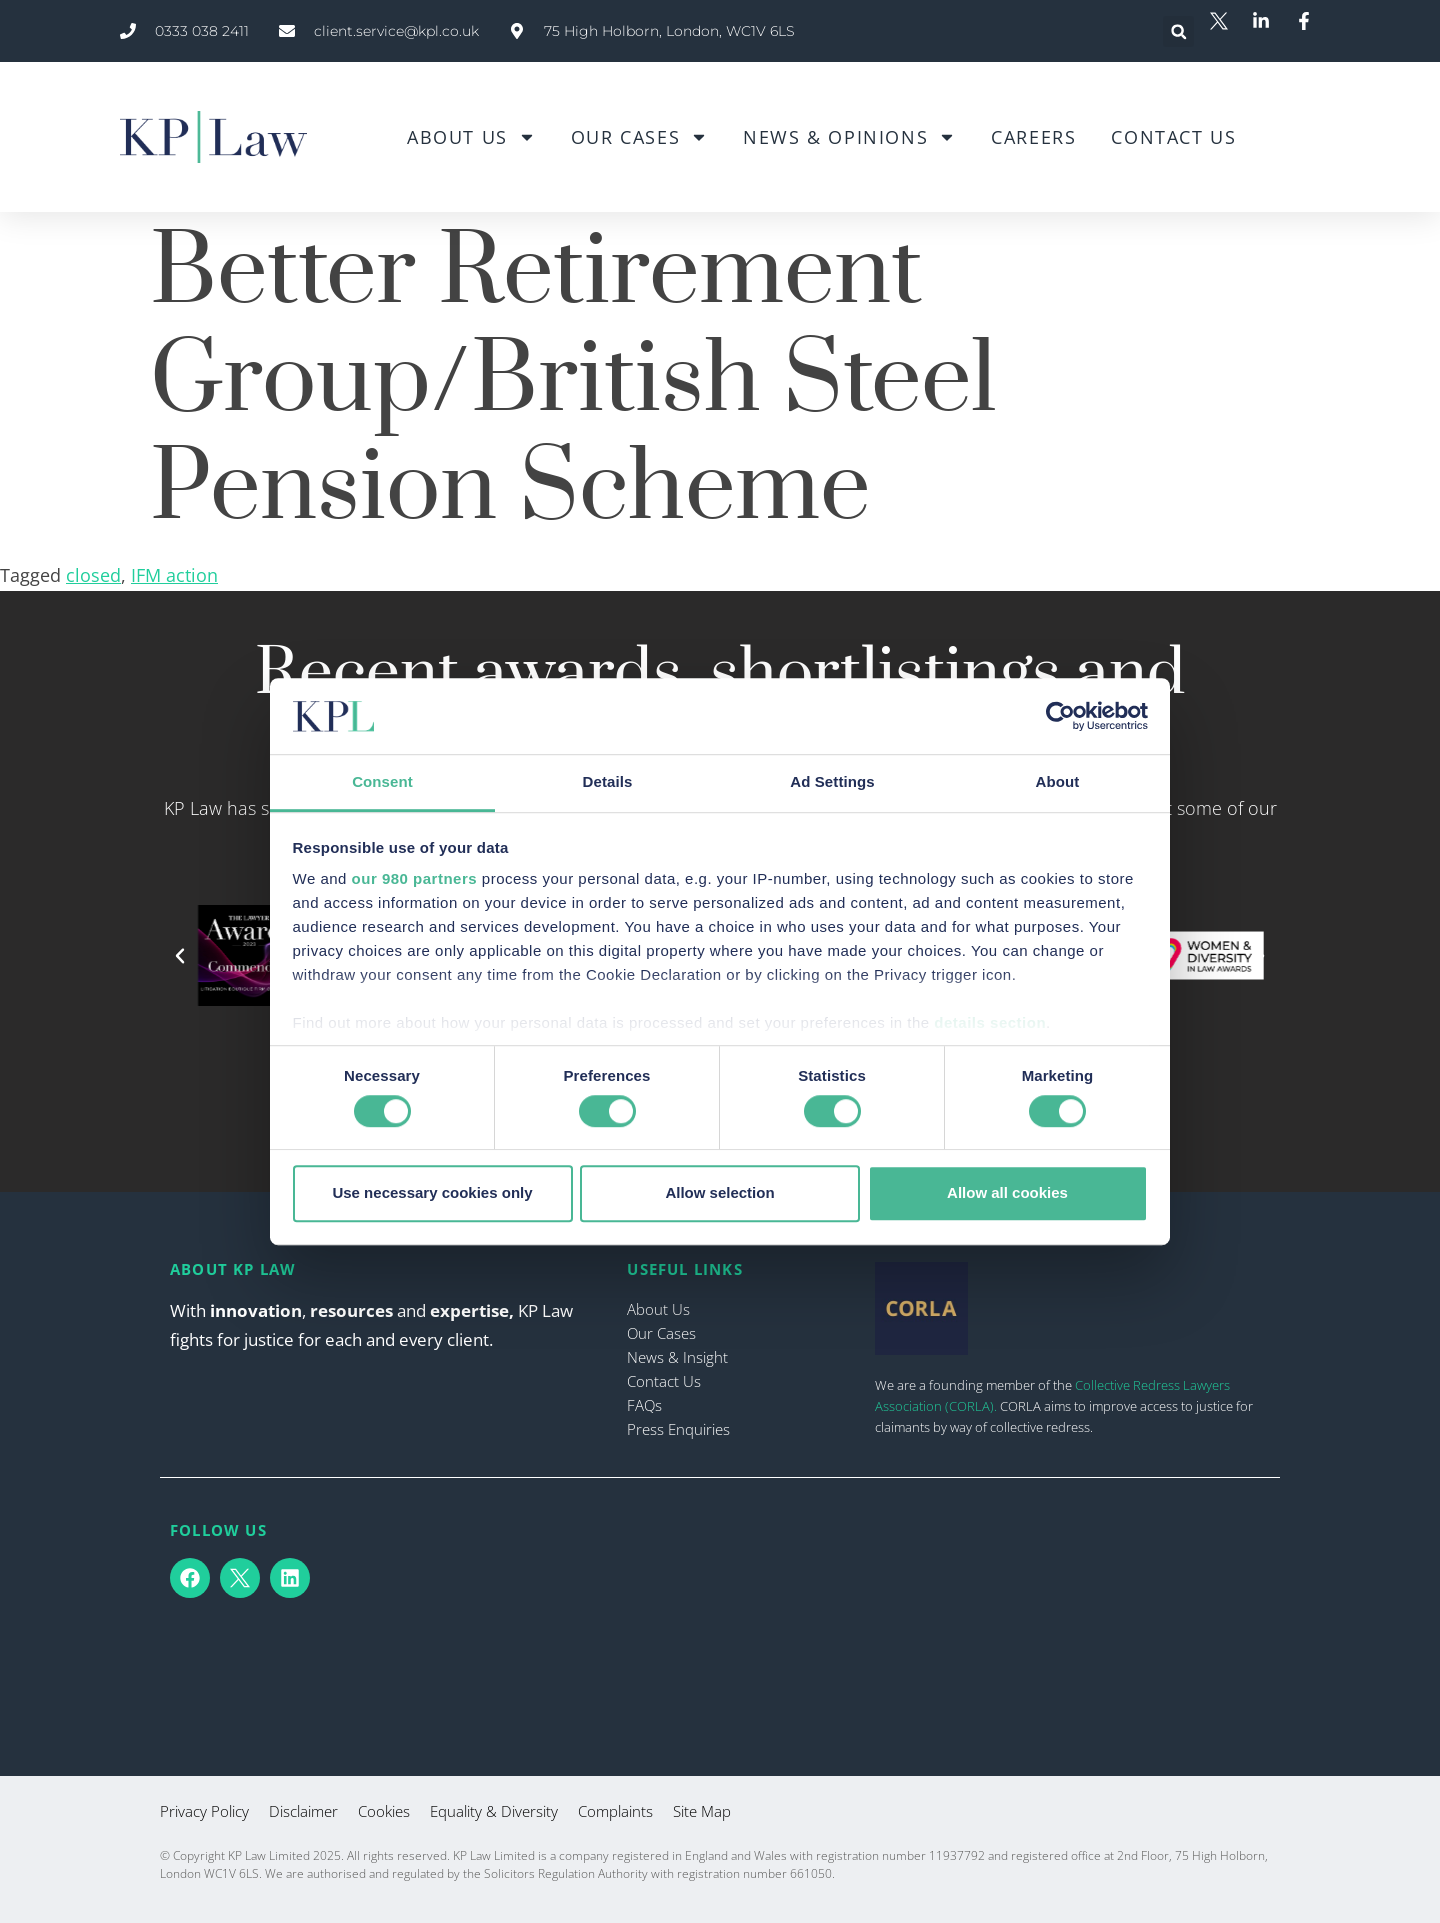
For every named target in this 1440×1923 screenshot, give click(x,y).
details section (990, 1023)
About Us (471, 137)
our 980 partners (415, 879)
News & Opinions (849, 137)
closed (93, 575)
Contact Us (1173, 137)
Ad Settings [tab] (832, 782)
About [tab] (1058, 782)
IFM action (174, 575)
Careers (1033, 137)
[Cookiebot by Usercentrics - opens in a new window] (1060, 716)
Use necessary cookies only (432, 1192)
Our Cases (639, 137)
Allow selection (719, 1192)
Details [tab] (608, 782)
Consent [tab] (382, 782)
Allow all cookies (1007, 1192)
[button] (1178, 31)
